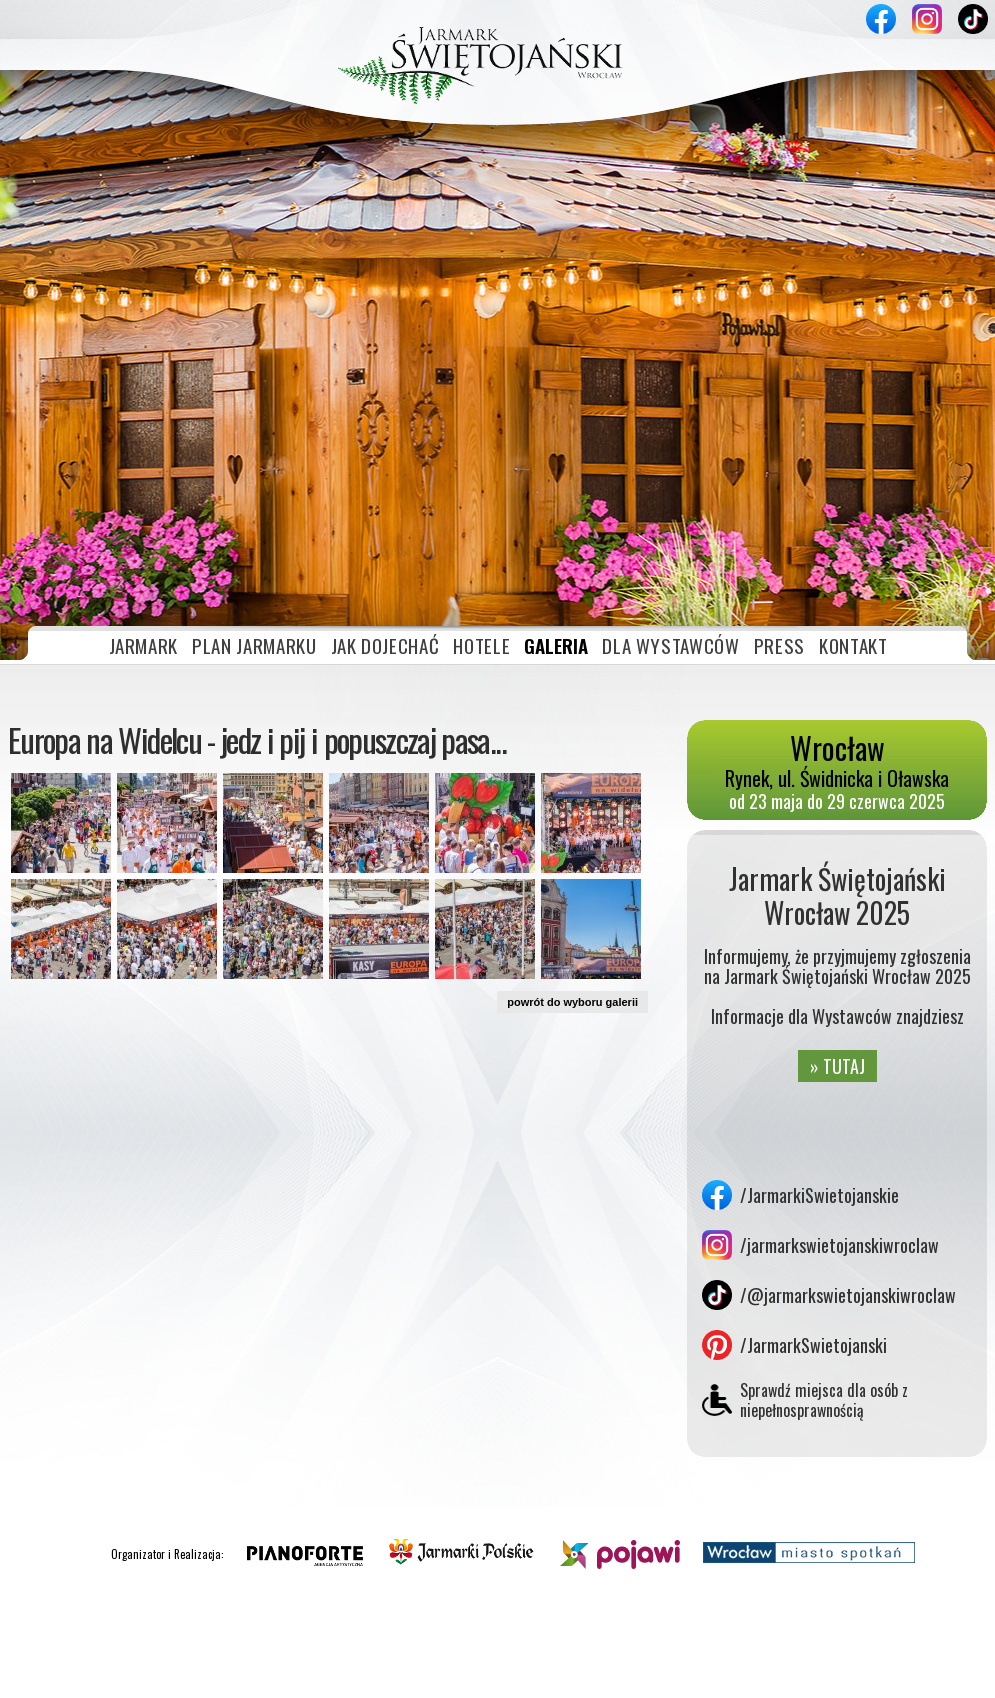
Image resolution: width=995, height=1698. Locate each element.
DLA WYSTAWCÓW (670, 454)
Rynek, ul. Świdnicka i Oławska (837, 574)
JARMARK (144, 454)
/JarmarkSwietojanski (813, 1154)
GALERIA (556, 454)
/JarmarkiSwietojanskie (819, 1004)
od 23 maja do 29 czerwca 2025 (837, 610)
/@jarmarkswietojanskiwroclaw (848, 1104)
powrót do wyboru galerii (572, 811)
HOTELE (481, 454)
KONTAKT (853, 454)
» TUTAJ (837, 875)
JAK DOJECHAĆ (385, 454)
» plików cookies (223, 1675)
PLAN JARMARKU (254, 454)
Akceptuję (875, 1675)
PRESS (779, 454)
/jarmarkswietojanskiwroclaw (839, 1054)
